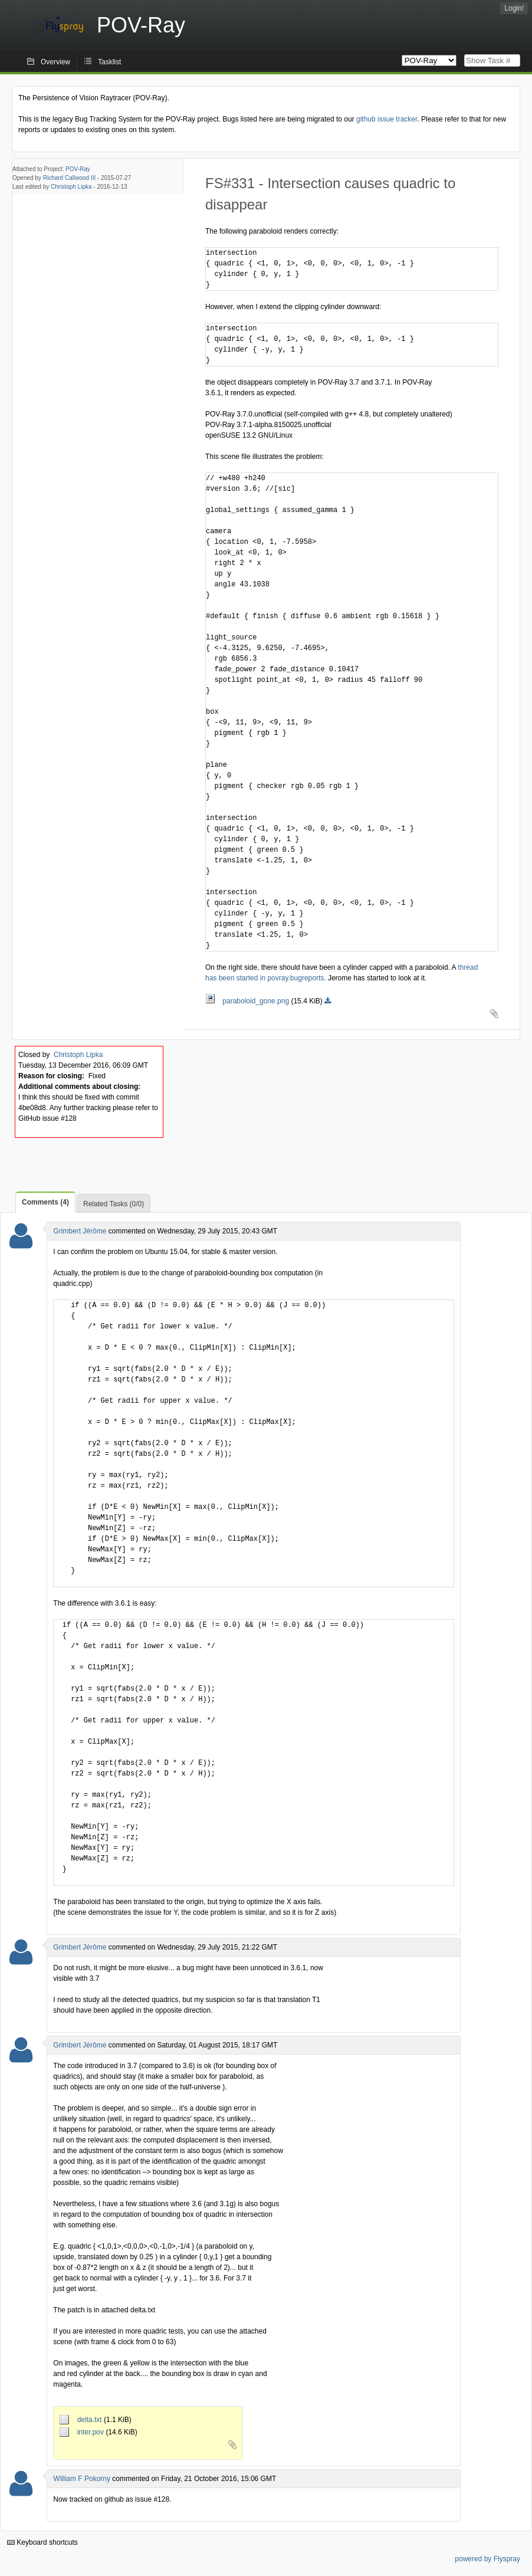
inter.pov (83, 2432)
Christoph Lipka (71, 186)
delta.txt (82, 2420)
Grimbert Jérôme (79, 1231)
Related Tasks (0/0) (113, 1204)
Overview (55, 62)
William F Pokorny (81, 2479)
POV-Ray (77, 169)
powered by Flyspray (487, 2559)
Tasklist (109, 62)
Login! (514, 8)
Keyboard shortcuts (42, 2542)
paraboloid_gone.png (248, 1001)
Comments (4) (45, 1202)
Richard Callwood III (69, 178)
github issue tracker (386, 119)
